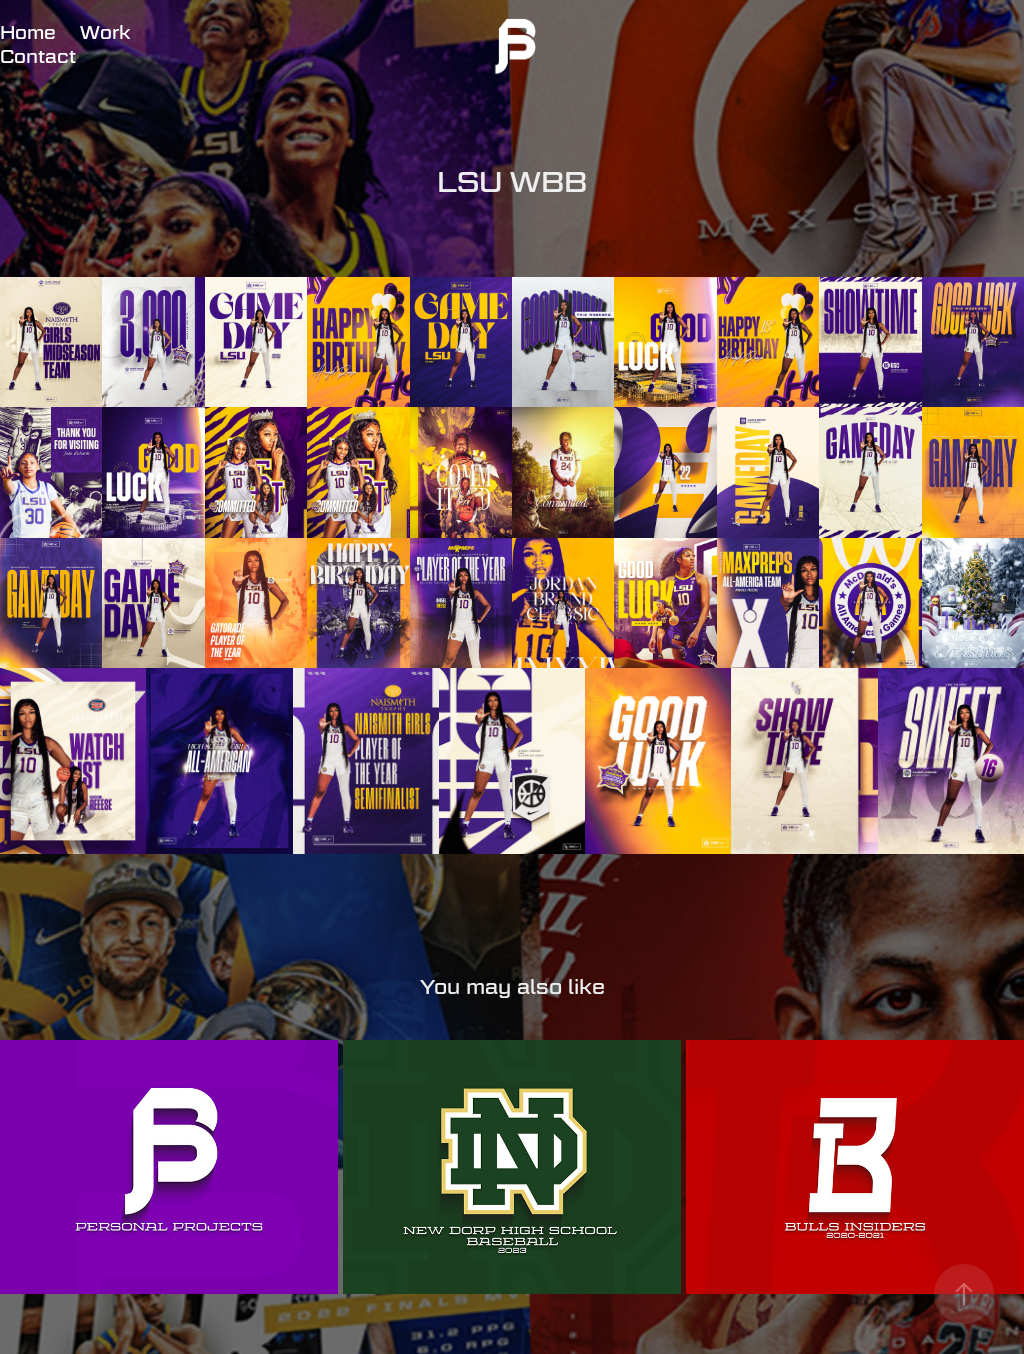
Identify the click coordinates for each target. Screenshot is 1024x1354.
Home (28, 32)
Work (105, 32)
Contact (38, 56)
